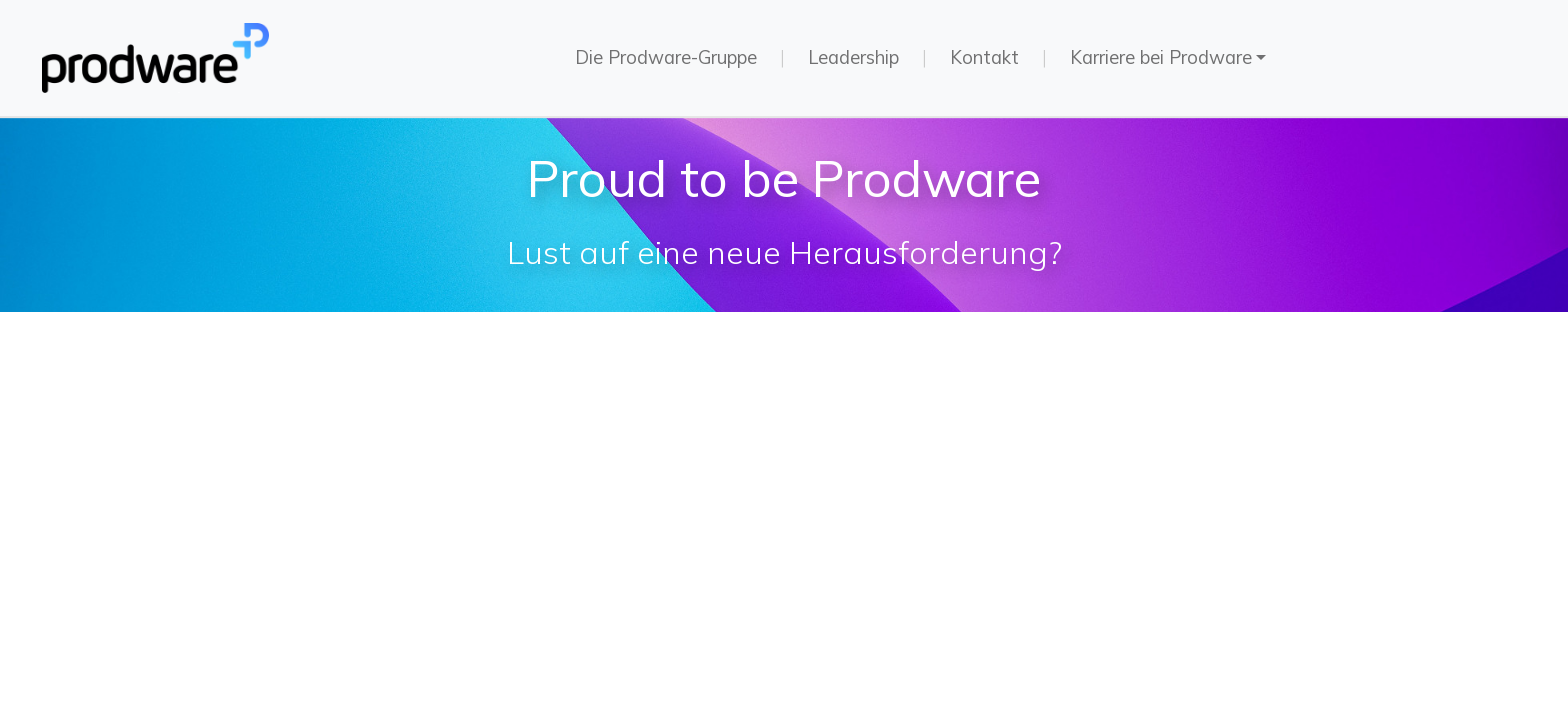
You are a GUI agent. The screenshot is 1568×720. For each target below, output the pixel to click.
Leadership (853, 57)
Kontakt (984, 57)
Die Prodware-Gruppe (666, 57)
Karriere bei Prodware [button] (1161, 57)
